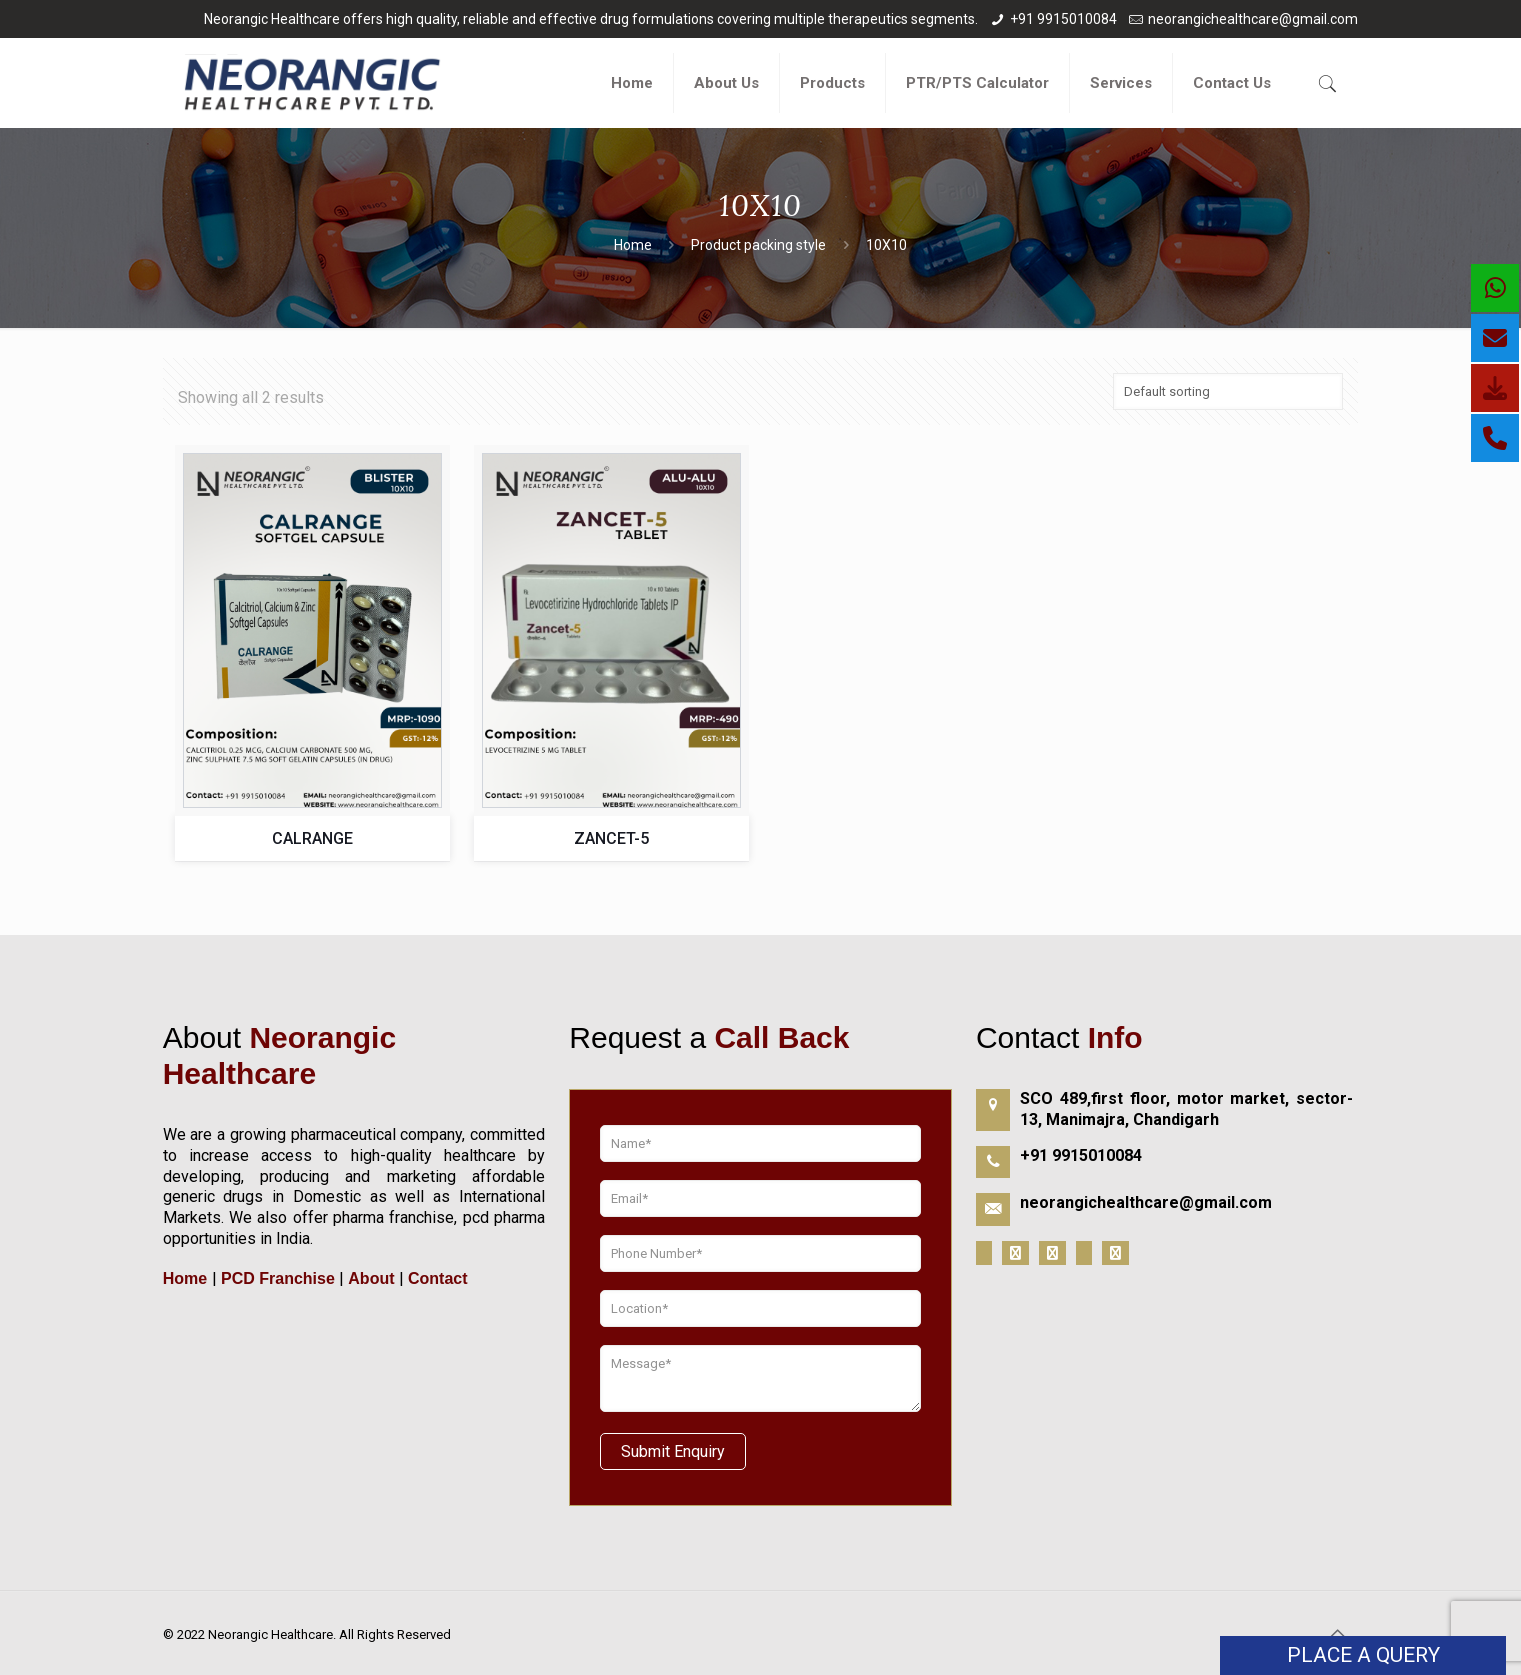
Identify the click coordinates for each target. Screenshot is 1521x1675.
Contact (436, 1278)
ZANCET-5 (611, 838)
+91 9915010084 (1063, 19)
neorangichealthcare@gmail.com (1253, 19)
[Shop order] (1228, 391)
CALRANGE (312, 838)
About (371, 1278)
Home (633, 245)
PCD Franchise (278, 1278)
